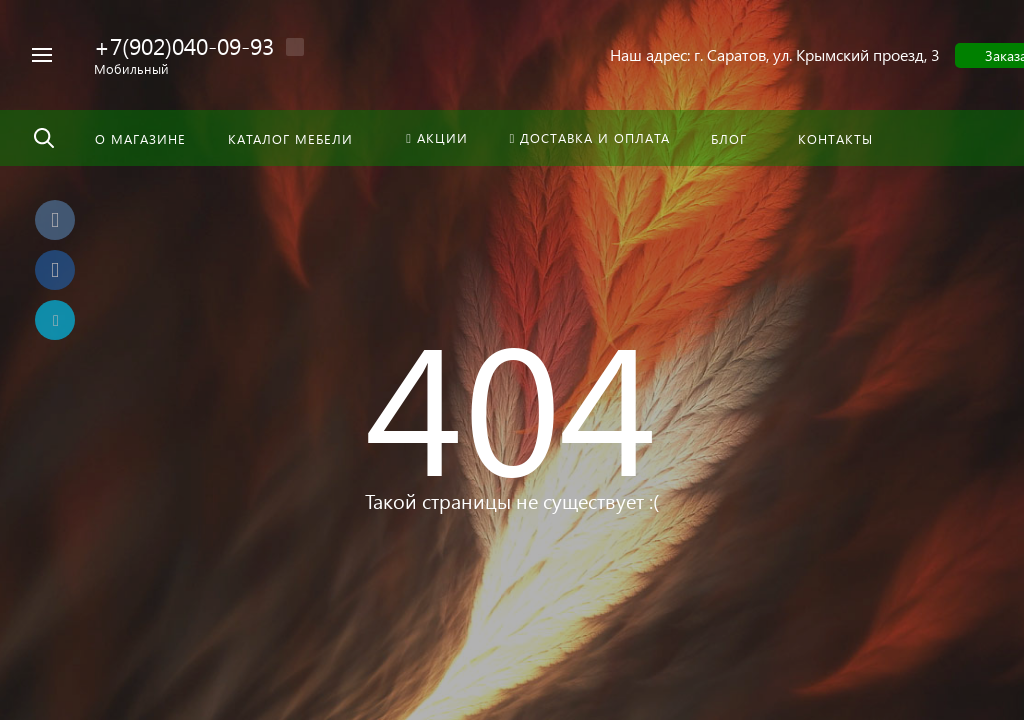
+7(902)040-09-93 (184, 45)
